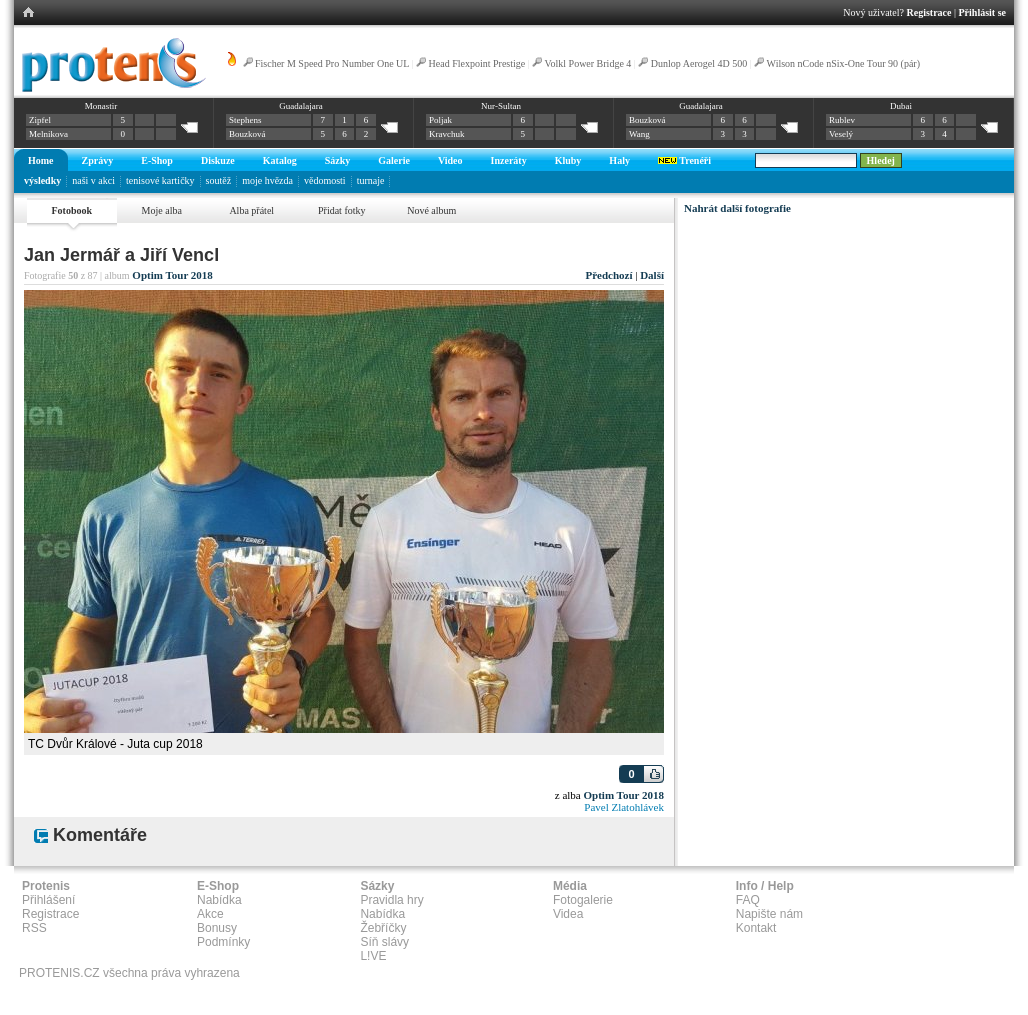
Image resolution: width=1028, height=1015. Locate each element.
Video (450, 160)
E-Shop (157, 160)
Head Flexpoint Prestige (477, 63)
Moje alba (162, 210)
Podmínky (223, 942)
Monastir (101, 106)
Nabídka (219, 900)
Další (652, 275)
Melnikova (48, 134)
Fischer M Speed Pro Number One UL (332, 63)
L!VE (373, 956)
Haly (619, 160)
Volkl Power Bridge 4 (588, 63)
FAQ (748, 900)
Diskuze (218, 160)
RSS (34, 928)
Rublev (842, 120)
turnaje (371, 180)
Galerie (394, 160)
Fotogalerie (583, 900)
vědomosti (325, 180)
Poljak (440, 120)
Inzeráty (509, 160)
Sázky (338, 160)
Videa (568, 914)
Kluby (568, 160)
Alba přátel (251, 210)
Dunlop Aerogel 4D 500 (699, 63)
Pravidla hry (391, 900)
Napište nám (769, 914)
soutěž (219, 180)
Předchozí (608, 275)
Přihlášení (48, 900)
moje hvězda (267, 180)
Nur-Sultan (501, 106)
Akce (210, 914)
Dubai (901, 106)
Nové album (431, 210)
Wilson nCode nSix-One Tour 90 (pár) (843, 63)
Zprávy (98, 160)
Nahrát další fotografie (737, 208)
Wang (639, 134)
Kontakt (756, 928)
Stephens (245, 120)
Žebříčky (383, 928)
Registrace (929, 12)
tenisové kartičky (160, 180)
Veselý (841, 134)
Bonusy (217, 928)
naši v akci (93, 180)
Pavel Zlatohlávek (624, 807)
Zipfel (40, 120)
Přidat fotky (342, 210)
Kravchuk (447, 134)
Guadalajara (300, 106)
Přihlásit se (983, 12)
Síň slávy (384, 942)
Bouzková (247, 134)
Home (41, 160)
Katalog (280, 160)
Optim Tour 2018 (172, 275)
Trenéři (684, 160)
